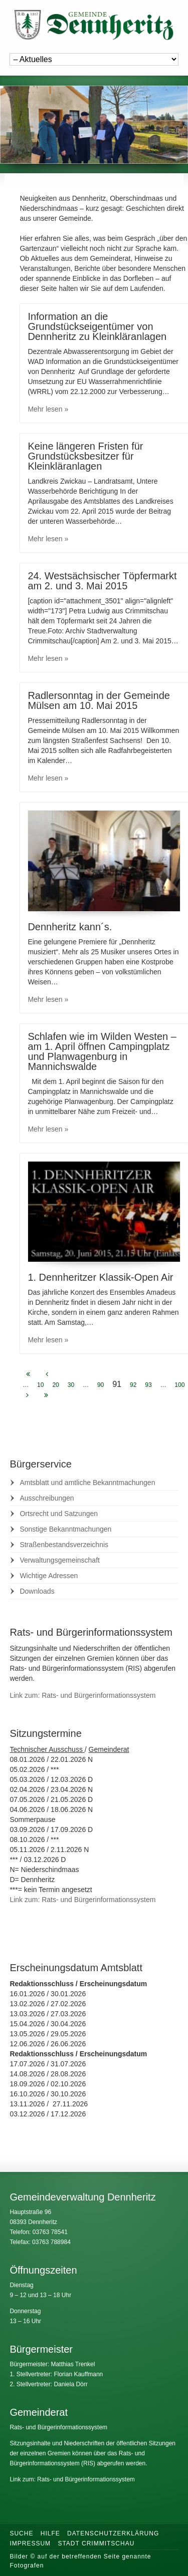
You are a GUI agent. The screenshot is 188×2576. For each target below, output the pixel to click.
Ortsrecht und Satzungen (59, 1514)
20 (55, 1384)
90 (100, 1384)
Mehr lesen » (48, 409)
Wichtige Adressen (49, 1576)
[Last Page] (46, 1395)
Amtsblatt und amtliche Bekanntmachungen (87, 1483)
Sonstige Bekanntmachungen (65, 1529)
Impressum (30, 2543)
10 (40, 1384)
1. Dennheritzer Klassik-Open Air (100, 1277)
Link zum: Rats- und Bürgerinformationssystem (82, 1695)
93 (148, 1384)
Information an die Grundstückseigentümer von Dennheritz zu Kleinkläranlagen (97, 326)
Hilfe (50, 2533)
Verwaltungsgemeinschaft (60, 1560)
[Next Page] (27, 1395)
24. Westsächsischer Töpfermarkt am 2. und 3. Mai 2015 (102, 580)
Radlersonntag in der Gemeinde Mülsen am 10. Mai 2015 (99, 700)
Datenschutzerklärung (113, 2533)
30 (71, 1384)
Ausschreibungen (47, 1498)
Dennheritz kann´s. (70, 926)
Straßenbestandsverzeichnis (64, 1545)
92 (133, 1384)
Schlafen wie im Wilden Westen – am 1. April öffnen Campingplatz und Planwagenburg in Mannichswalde (102, 1051)
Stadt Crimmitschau (96, 2543)
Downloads (37, 1591)
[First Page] (28, 1374)
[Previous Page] (47, 1374)
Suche (21, 2533)
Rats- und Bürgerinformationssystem (58, 2427)
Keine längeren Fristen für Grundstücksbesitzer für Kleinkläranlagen (85, 456)
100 (179, 1384)
